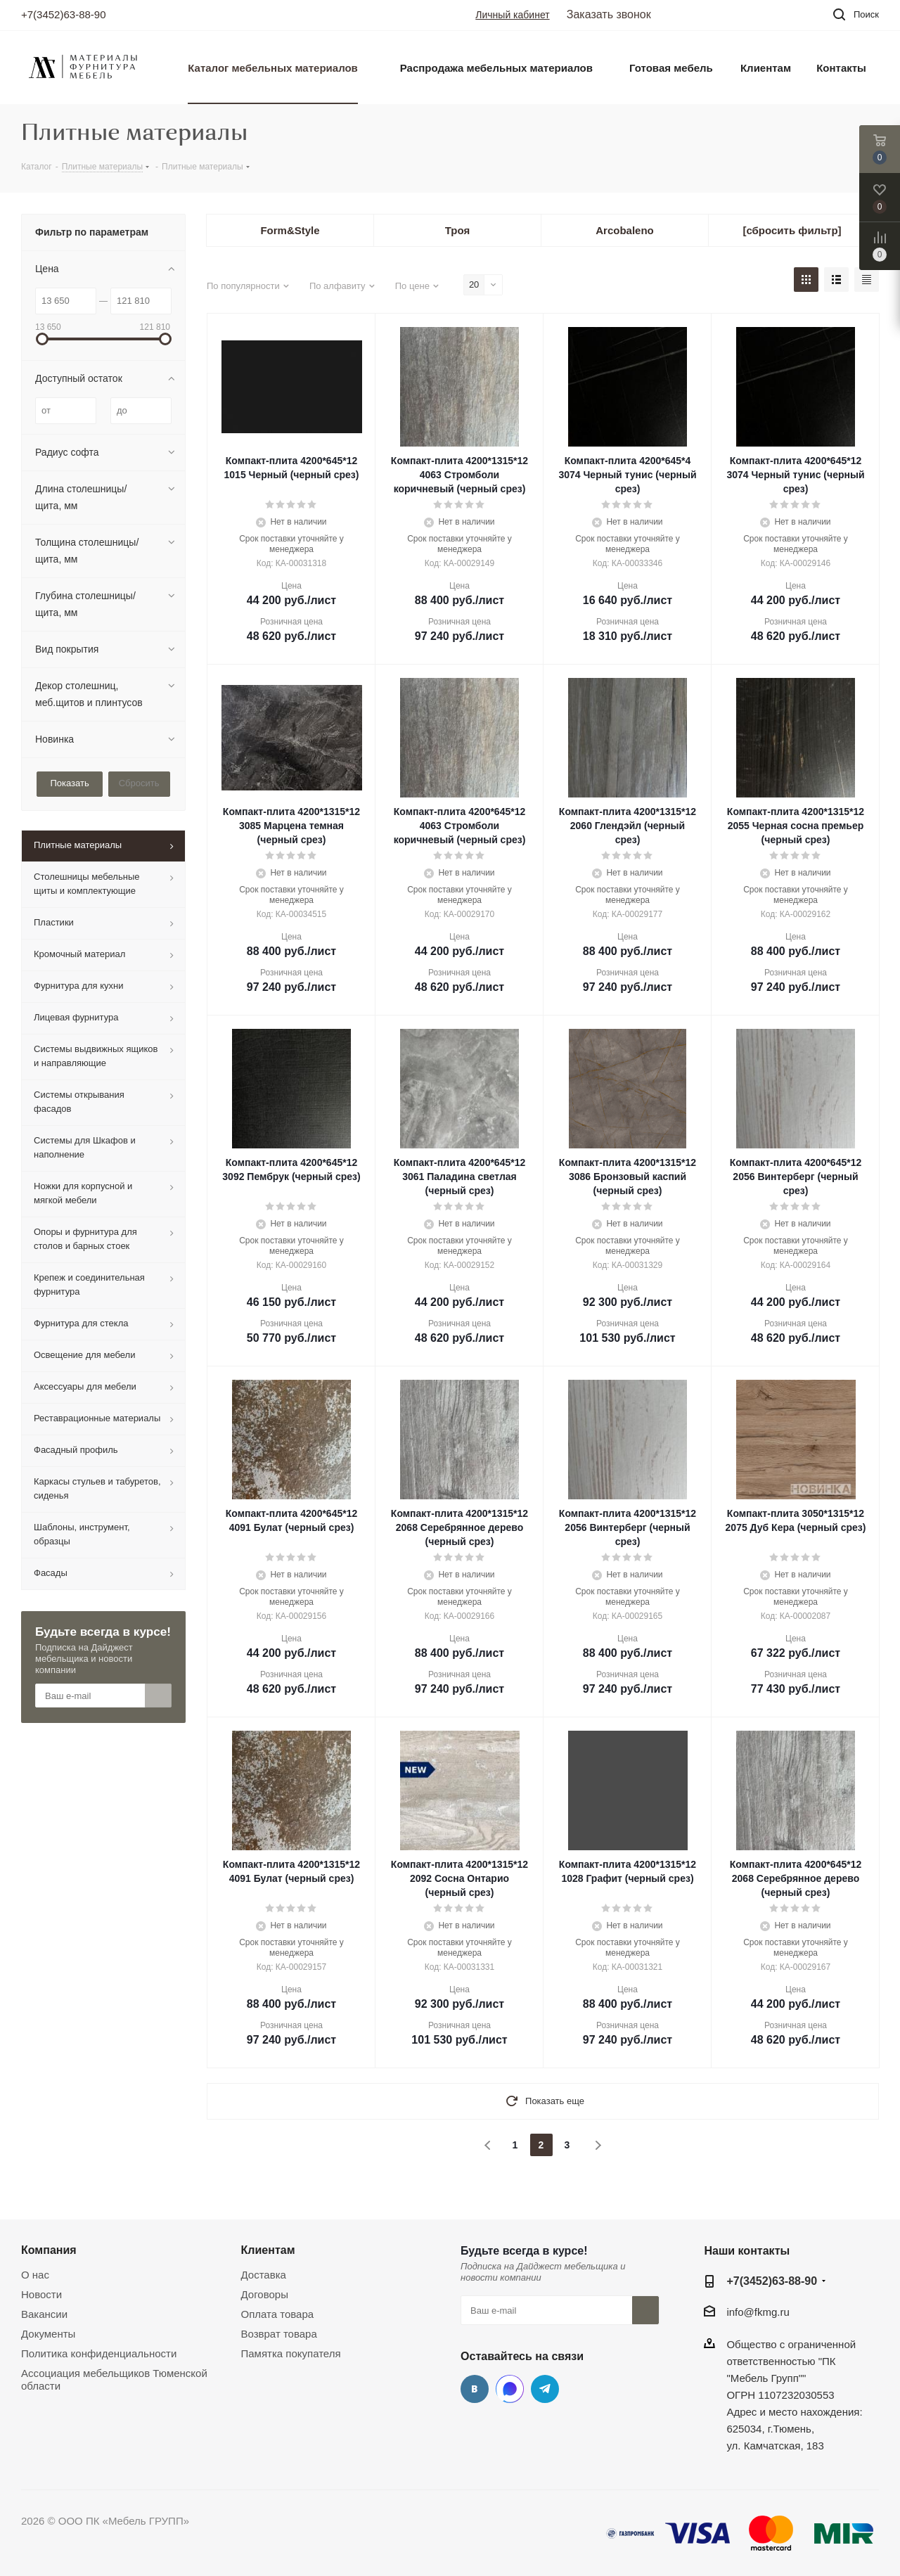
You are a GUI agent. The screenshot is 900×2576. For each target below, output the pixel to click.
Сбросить (139, 783)
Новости (41, 2294)
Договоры (264, 2294)
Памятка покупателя (291, 2353)
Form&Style (289, 230)
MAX (510, 2389)
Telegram (545, 2389)
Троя (457, 230)
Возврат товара (279, 2334)
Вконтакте (475, 2389)
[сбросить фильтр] (791, 230)
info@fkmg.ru (757, 2312)
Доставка (263, 2275)
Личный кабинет (512, 14)
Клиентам (268, 2249)
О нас (35, 2275)
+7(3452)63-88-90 (63, 14)
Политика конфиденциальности (98, 2353)
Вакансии (44, 2314)
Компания (49, 2249)
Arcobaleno (625, 230)
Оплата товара (277, 2314)
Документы (48, 2334)
